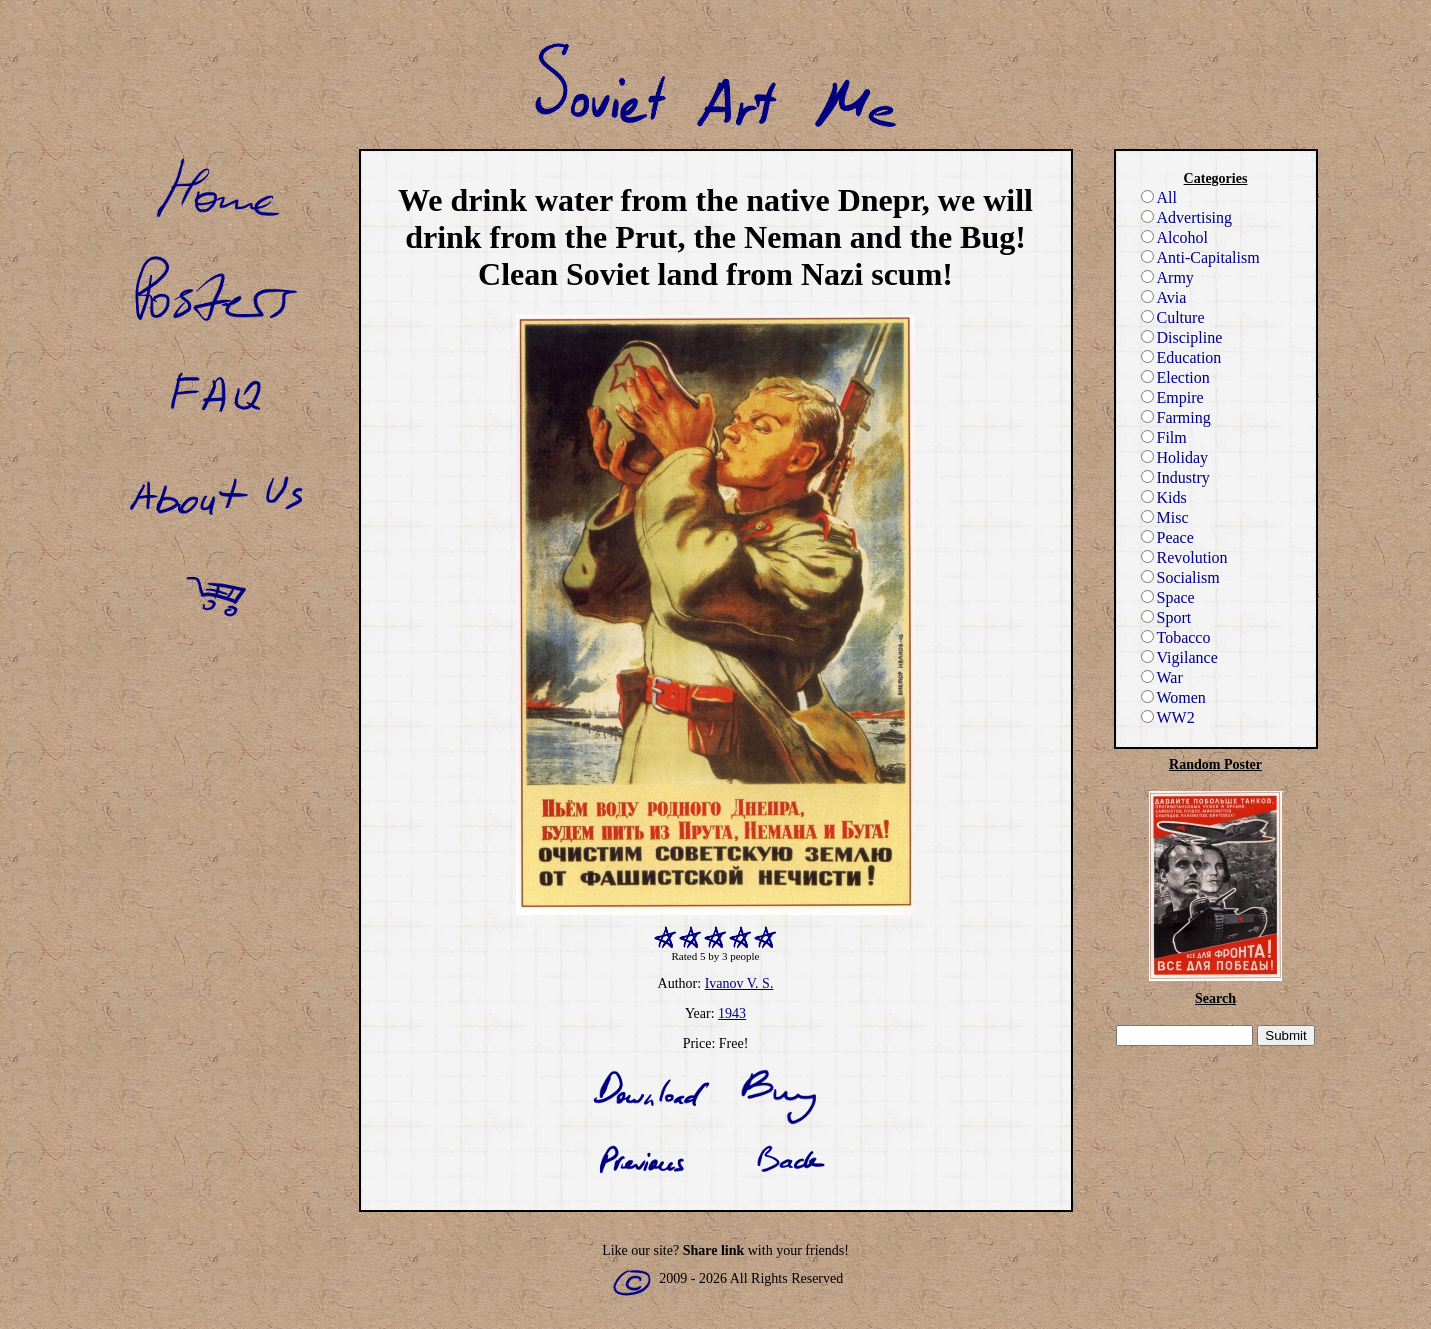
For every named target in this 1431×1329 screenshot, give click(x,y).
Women (1173, 697)
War (1162, 677)
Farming (1176, 417)
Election (1175, 377)
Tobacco (1176, 637)
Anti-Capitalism (1200, 257)
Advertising (1187, 217)
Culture (1173, 317)
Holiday (1175, 457)
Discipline (1182, 337)
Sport (1166, 617)
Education (1181, 357)
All (1159, 197)
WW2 (1168, 717)
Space (1168, 597)
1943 (732, 1013)
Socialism (1180, 577)
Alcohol (1175, 237)
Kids (1164, 497)
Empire (1172, 397)
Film (1164, 437)
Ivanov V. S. (739, 983)
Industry (1175, 477)
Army (1167, 277)
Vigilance (1179, 657)
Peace (1167, 537)
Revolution (1184, 557)
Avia (1164, 297)
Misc (1165, 517)
